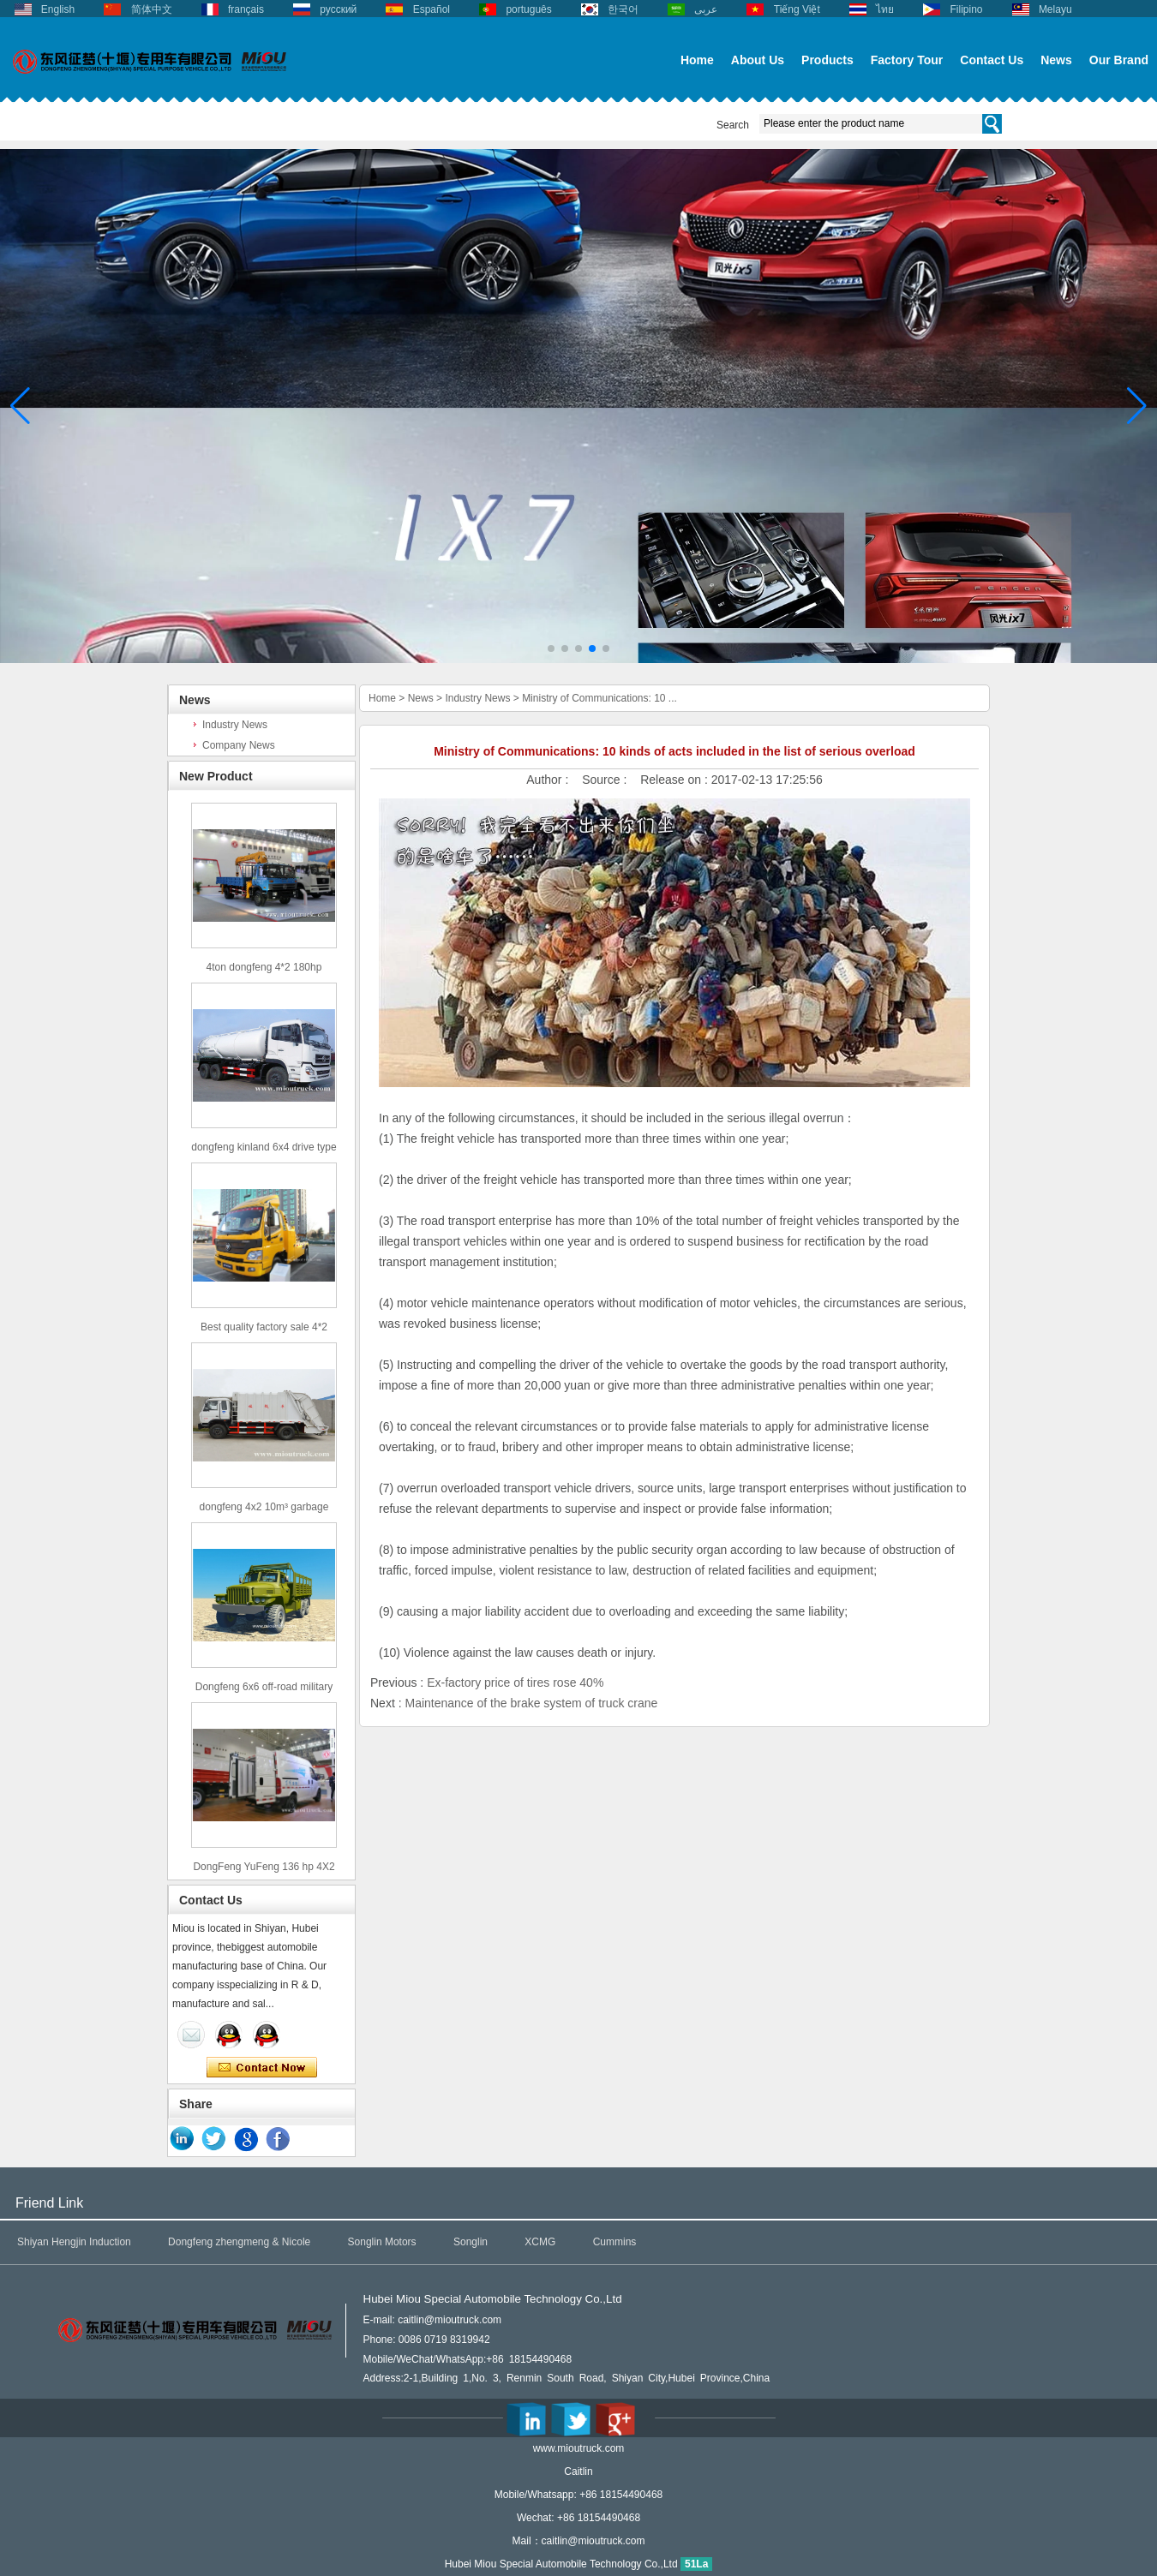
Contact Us (991, 60)
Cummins (615, 2242)
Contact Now (262, 2068)
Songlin (470, 2242)
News (1056, 60)
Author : (549, 779)
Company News (238, 745)
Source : (606, 779)
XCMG (540, 2242)
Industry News (234, 725)
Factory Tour (907, 60)
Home (697, 60)
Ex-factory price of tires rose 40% (515, 1682)
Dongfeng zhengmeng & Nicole (239, 2242)
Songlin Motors (382, 2242)
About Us (757, 60)
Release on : (675, 779)
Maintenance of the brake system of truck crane (531, 1703)
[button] (551, 648)
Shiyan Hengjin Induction (74, 2242)
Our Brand (1118, 60)
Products (827, 60)
